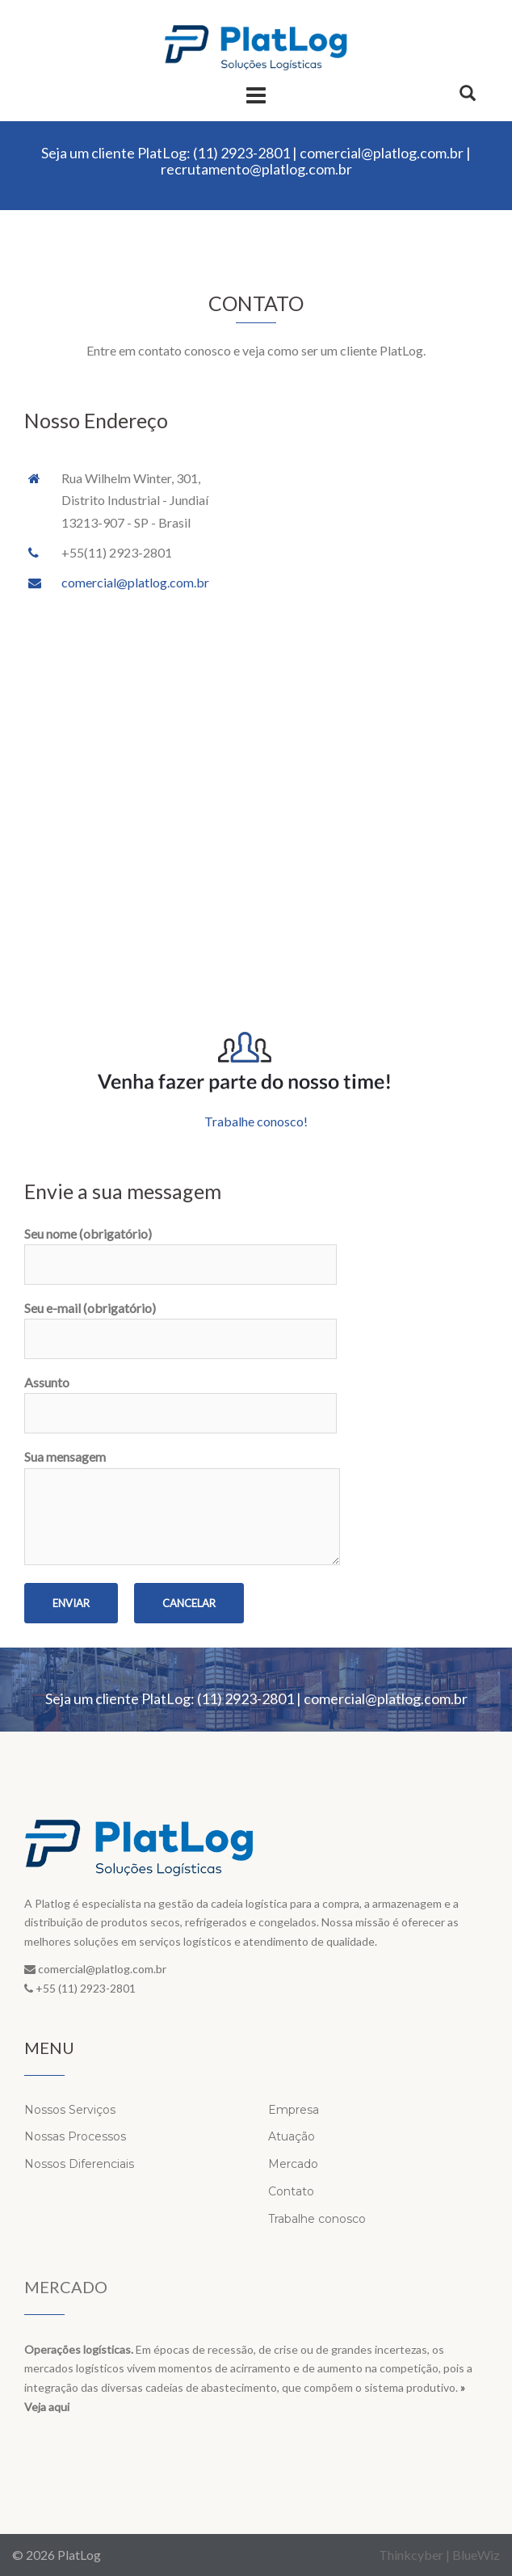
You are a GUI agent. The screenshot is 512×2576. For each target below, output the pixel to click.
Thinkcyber (411, 2554)
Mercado (293, 2164)
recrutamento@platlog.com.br (256, 169)
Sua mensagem (182, 1508)
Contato (291, 2191)
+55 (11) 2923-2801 (86, 1988)
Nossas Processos (75, 2136)
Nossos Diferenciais (79, 2164)
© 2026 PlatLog (56, 2554)
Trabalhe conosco (317, 2219)
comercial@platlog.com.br (382, 153)
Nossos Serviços (69, 2109)
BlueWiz (476, 2554)
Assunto (180, 1397)
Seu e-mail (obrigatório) (180, 1323)
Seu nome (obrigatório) (180, 1249)
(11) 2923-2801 (241, 153)
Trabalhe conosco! (256, 1121)
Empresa (293, 2109)
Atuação (291, 2136)
